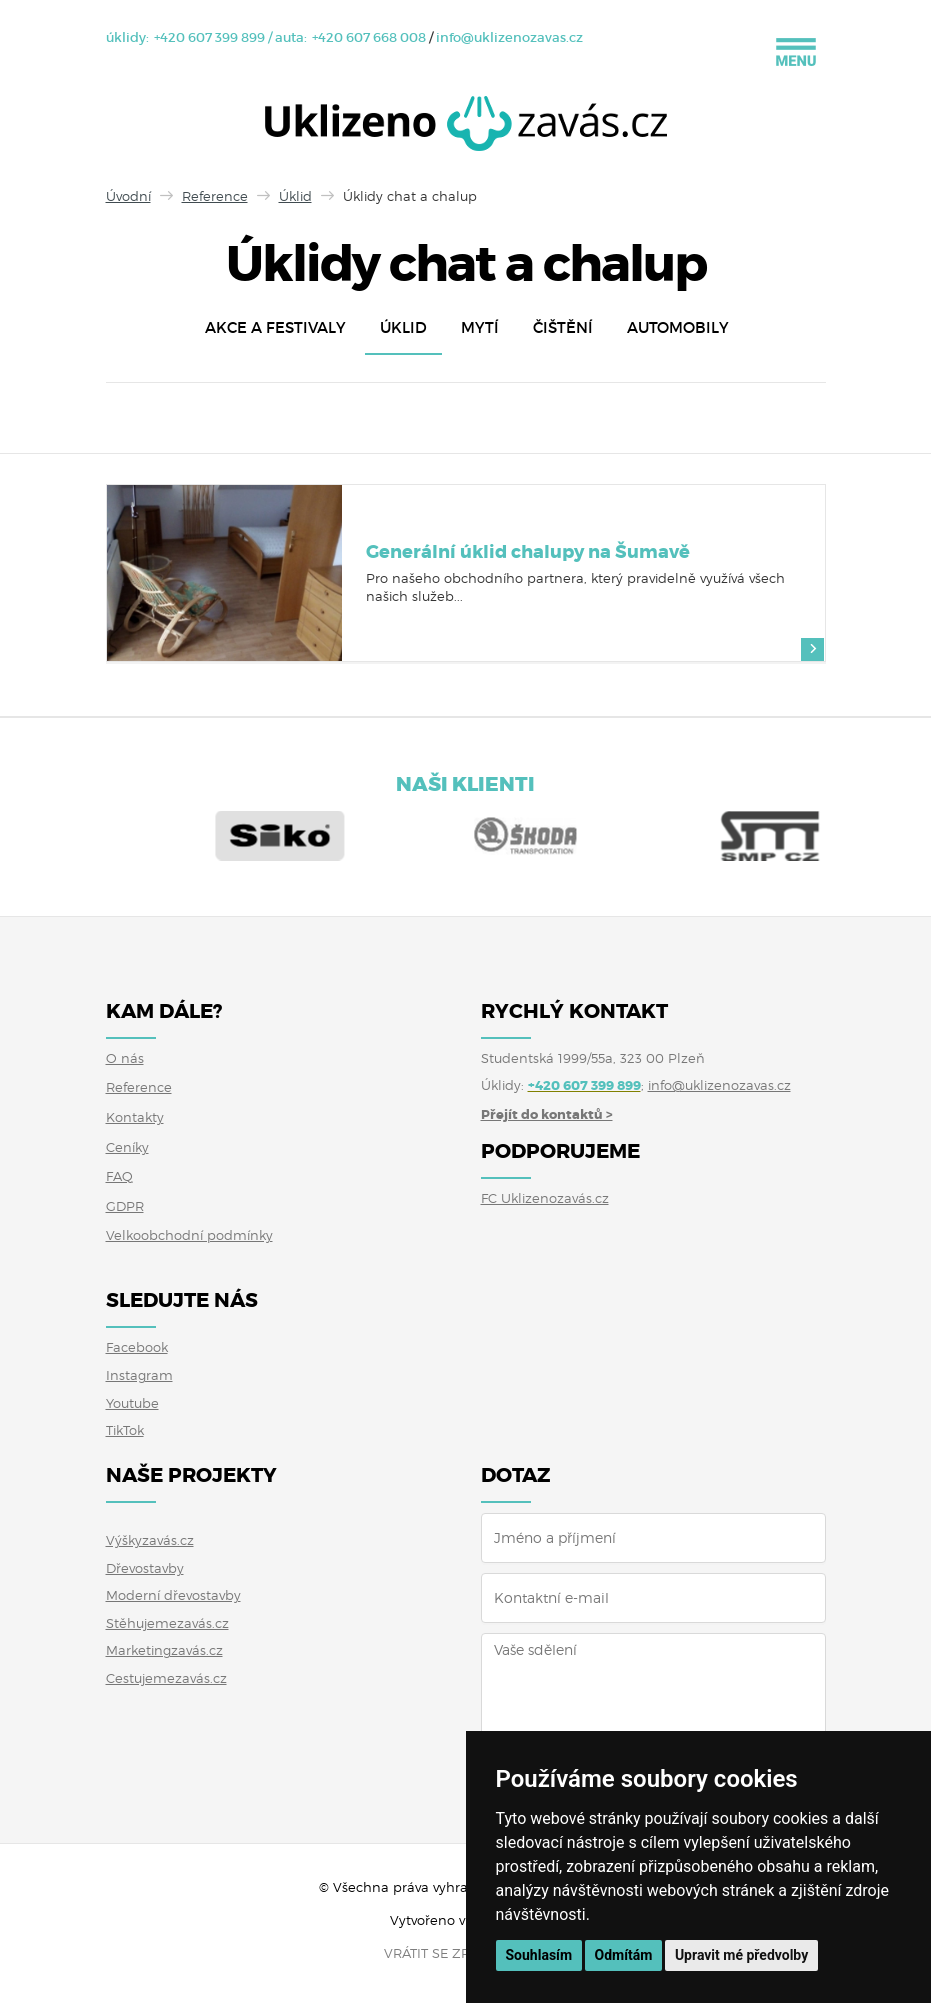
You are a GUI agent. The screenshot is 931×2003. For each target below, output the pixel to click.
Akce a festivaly (275, 327)
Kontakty (135, 1117)
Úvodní (128, 196)
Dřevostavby (145, 1568)
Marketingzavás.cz (164, 1650)
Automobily (678, 327)
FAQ (119, 1176)
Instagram (139, 1375)
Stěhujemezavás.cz (167, 1623)
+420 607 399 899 (209, 37)
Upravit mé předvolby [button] (741, 1955)
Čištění (563, 327)
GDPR (125, 1206)
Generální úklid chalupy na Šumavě (528, 552)
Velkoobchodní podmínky (189, 1235)
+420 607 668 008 (369, 37)
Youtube (132, 1403)
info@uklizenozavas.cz (509, 37)
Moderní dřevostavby (173, 1595)
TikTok (125, 1430)
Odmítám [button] (624, 1955)
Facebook (137, 1347)
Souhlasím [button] (539, 1955)
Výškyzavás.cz (150, 1540)
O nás (125, 1058)
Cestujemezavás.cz (166, 1678)
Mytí (480, 327)
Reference (215, 196)
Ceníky (127, 1147)
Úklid (295, 196)
